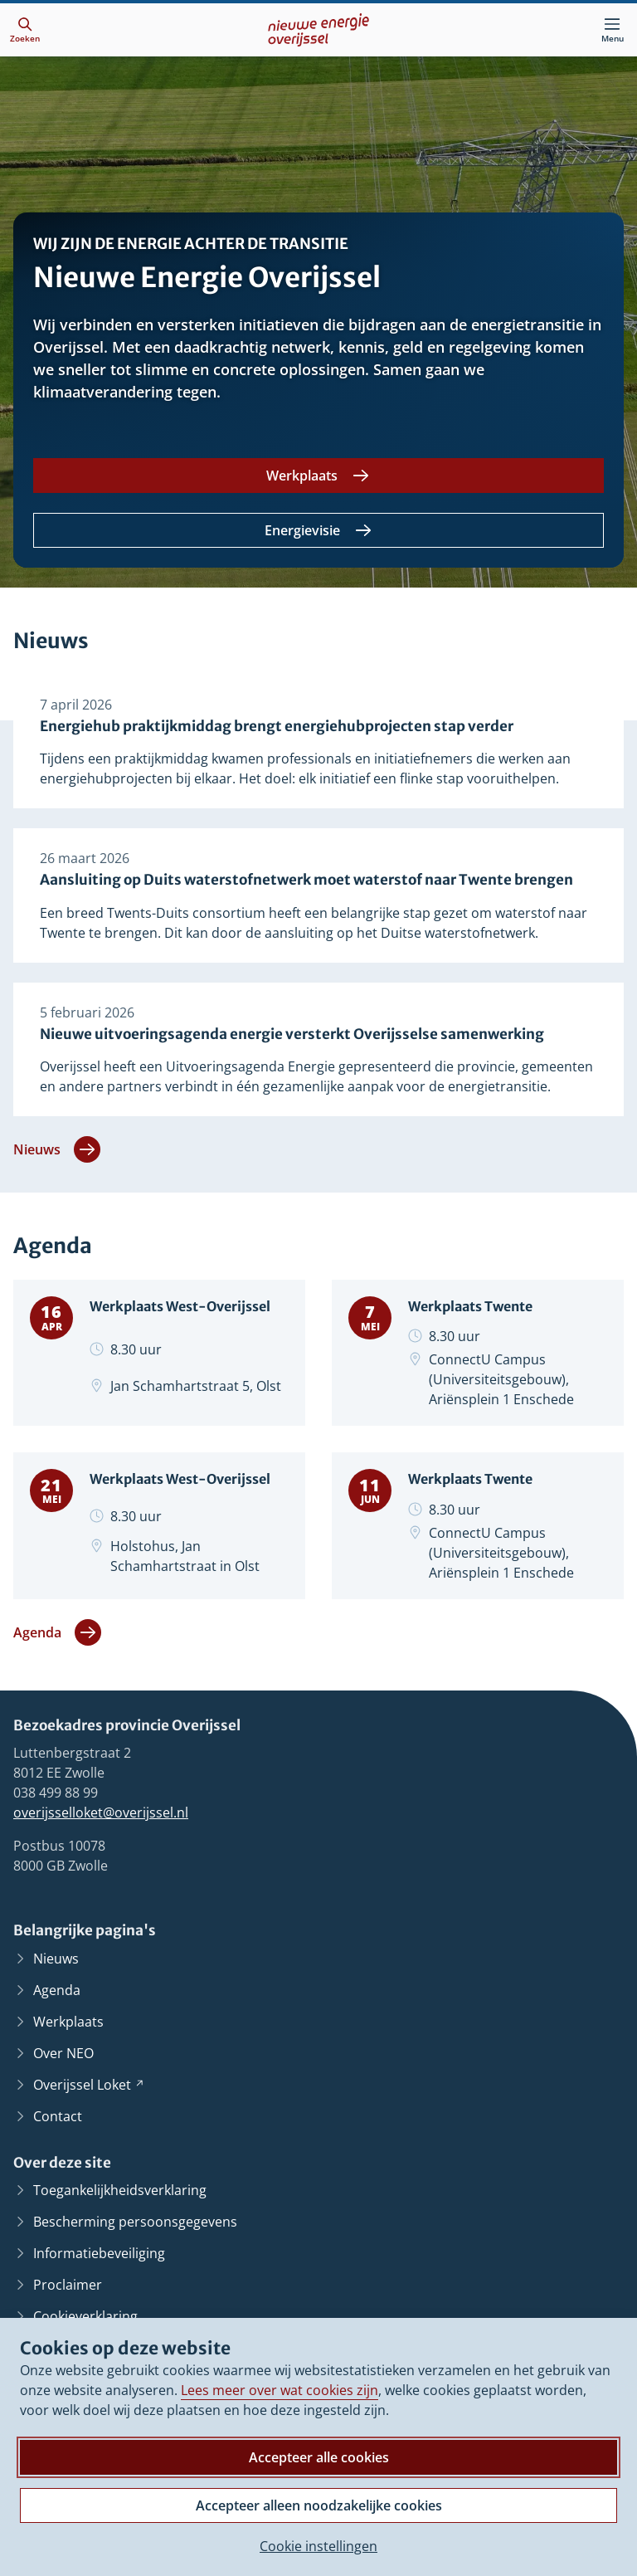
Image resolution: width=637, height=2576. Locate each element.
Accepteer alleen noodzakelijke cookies (319, 2505)
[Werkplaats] (318, 475)
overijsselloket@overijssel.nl (100, 1868)
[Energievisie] (318, 530)
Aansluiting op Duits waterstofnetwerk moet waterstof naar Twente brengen (306, 900)
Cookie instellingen (318, 2546)
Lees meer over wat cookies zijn (279, 2390)
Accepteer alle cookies (319, 2457)
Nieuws (56, 1189)
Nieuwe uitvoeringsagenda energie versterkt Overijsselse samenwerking (292, 1067)
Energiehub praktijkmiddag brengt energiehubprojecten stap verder (276, 733)
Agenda (57, 1687)
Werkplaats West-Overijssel (159, 1359)
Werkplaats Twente (482, 1349)
